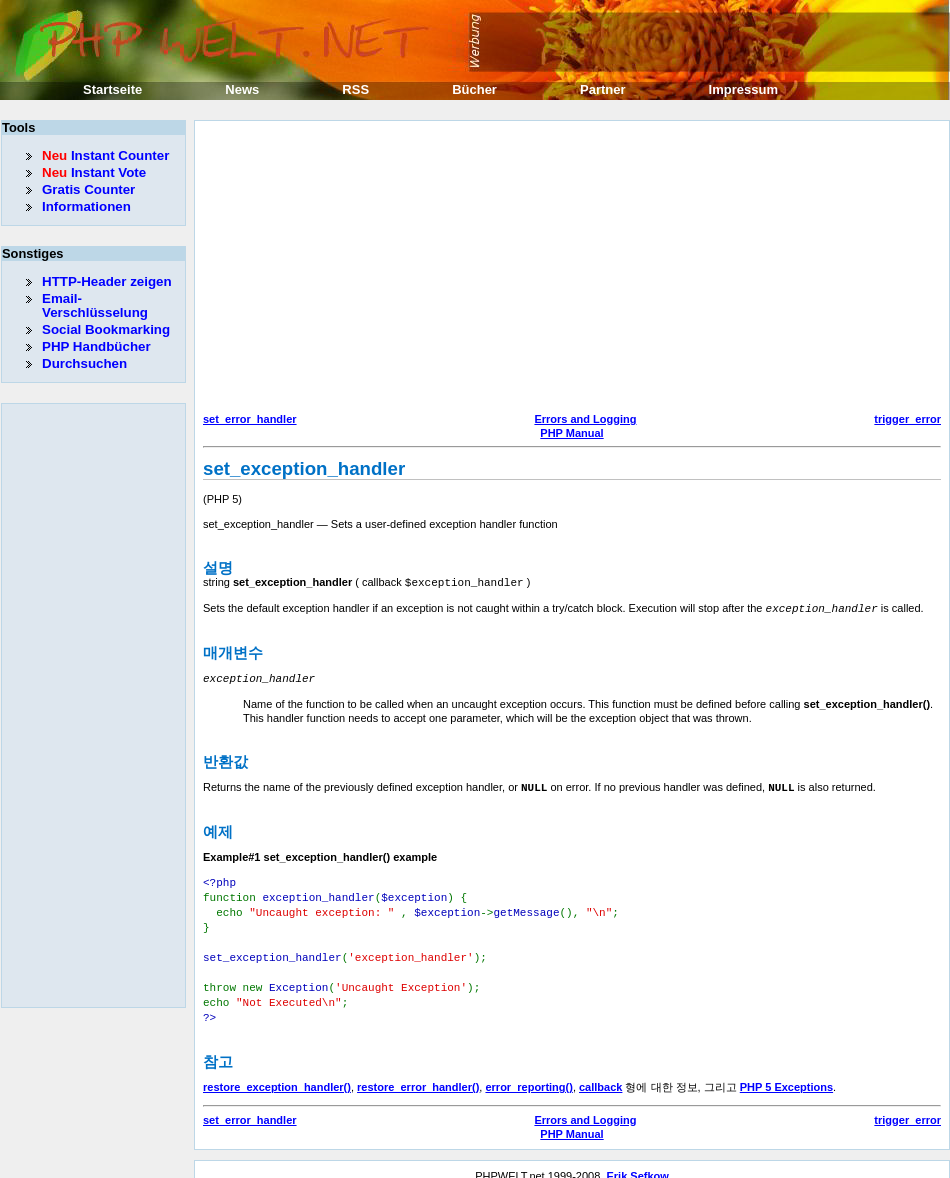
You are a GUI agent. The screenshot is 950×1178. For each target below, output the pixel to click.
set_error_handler (250, 419)
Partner (603, 89)
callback (600, 1073)
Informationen (86, 206)
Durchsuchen (84, 363)
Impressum (743, 89)
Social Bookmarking (106, 329)
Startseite (112, 89)
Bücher (474, 89)
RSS (355, 89)
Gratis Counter (88, 189)
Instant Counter (105, 155)
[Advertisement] (413, 269)
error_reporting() (528, 1073)
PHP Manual (571, 433)
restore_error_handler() (418, 1073)
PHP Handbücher (96, 346)
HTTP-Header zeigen (107, 281)
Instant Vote (94, 172)
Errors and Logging (585, 419)
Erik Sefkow (637, 1162)
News (242, 89)
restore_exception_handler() (277, 1073)
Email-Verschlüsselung (95, 305)
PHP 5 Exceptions (786, 1073)
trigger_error (907, 419)
